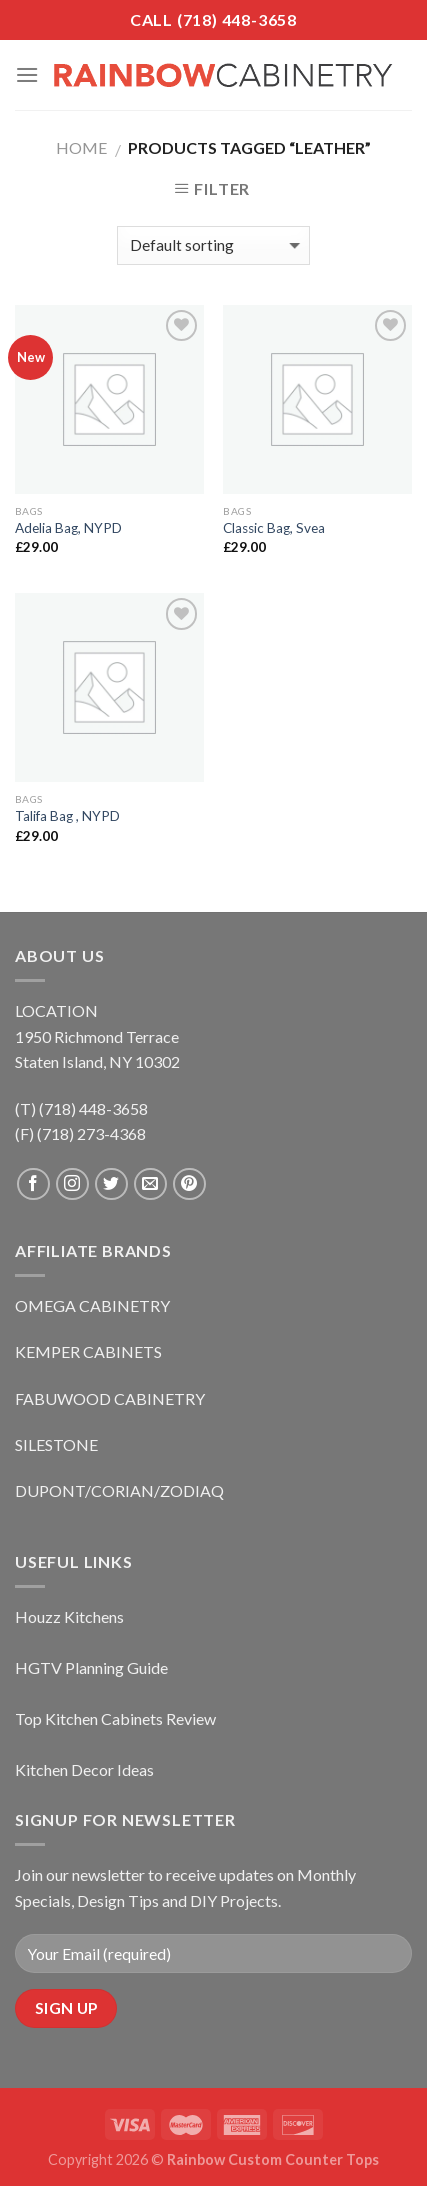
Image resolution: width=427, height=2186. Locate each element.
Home (81, 147)
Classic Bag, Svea (274, 528)
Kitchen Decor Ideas (84, 1769)
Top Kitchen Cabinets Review (115, 1718)
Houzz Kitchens (69, 1616)
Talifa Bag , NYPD (67, 816)
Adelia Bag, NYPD (68, 528)
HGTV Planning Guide (91, 1667)
